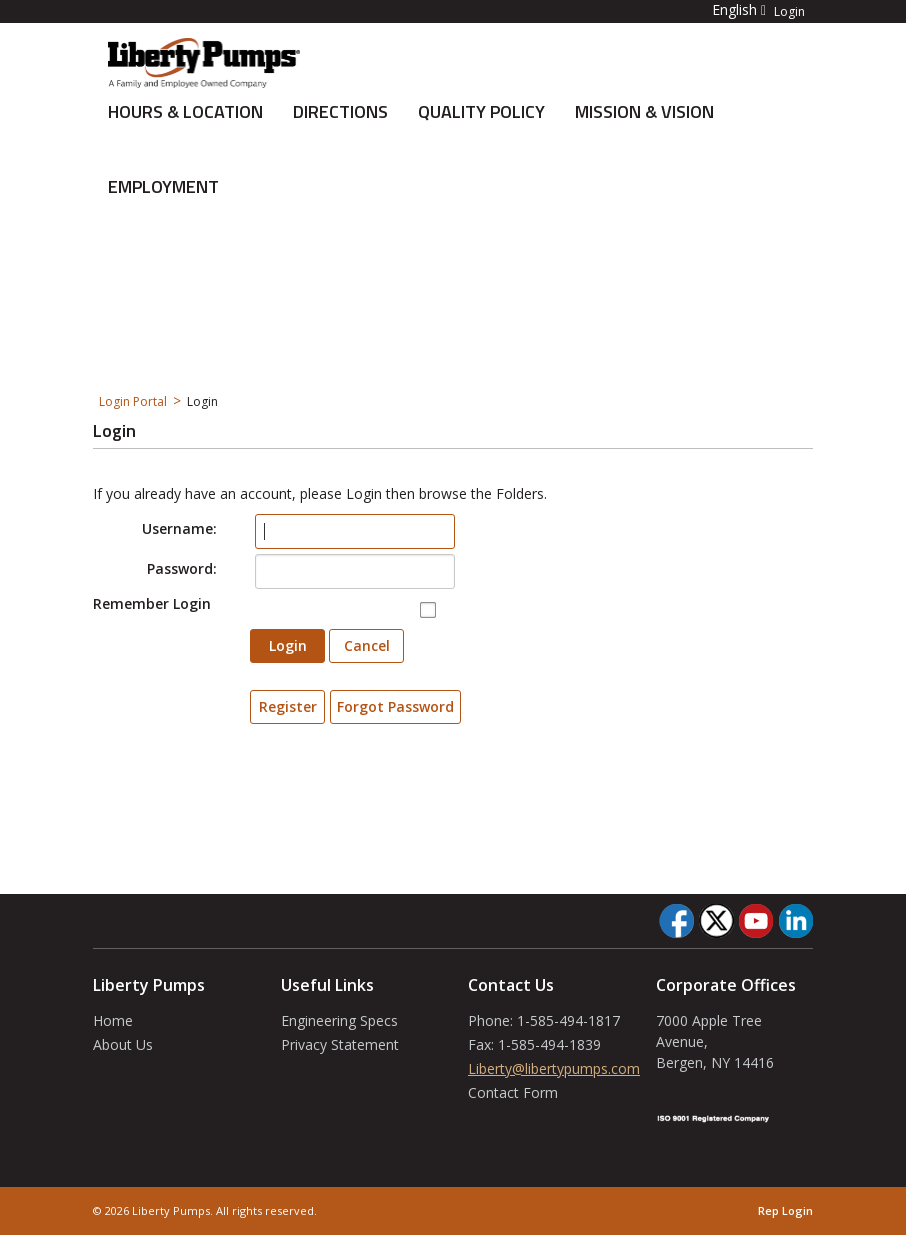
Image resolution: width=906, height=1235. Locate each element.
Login (789, 12)
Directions (340, 111)
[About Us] (204, 61)
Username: (179, 528)
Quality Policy (481, 111)
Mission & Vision (644, 111)
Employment (163, 186)
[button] (727, 9)
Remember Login (152, 603)
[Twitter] (716, 921)
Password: (182, 568)
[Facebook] (676, 921)
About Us (123, 1044)
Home (113, 1020)
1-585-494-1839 (549, 1044)
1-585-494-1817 (568, 1020)
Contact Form (513, 1092)
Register (288, 706)
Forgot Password (395, 706)
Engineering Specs (339, 1020)
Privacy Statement (340, 1044)
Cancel (367, 645)
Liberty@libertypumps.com (554, 1068)
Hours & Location (185, 111)
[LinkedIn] (795, 921)
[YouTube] (756, 921)
